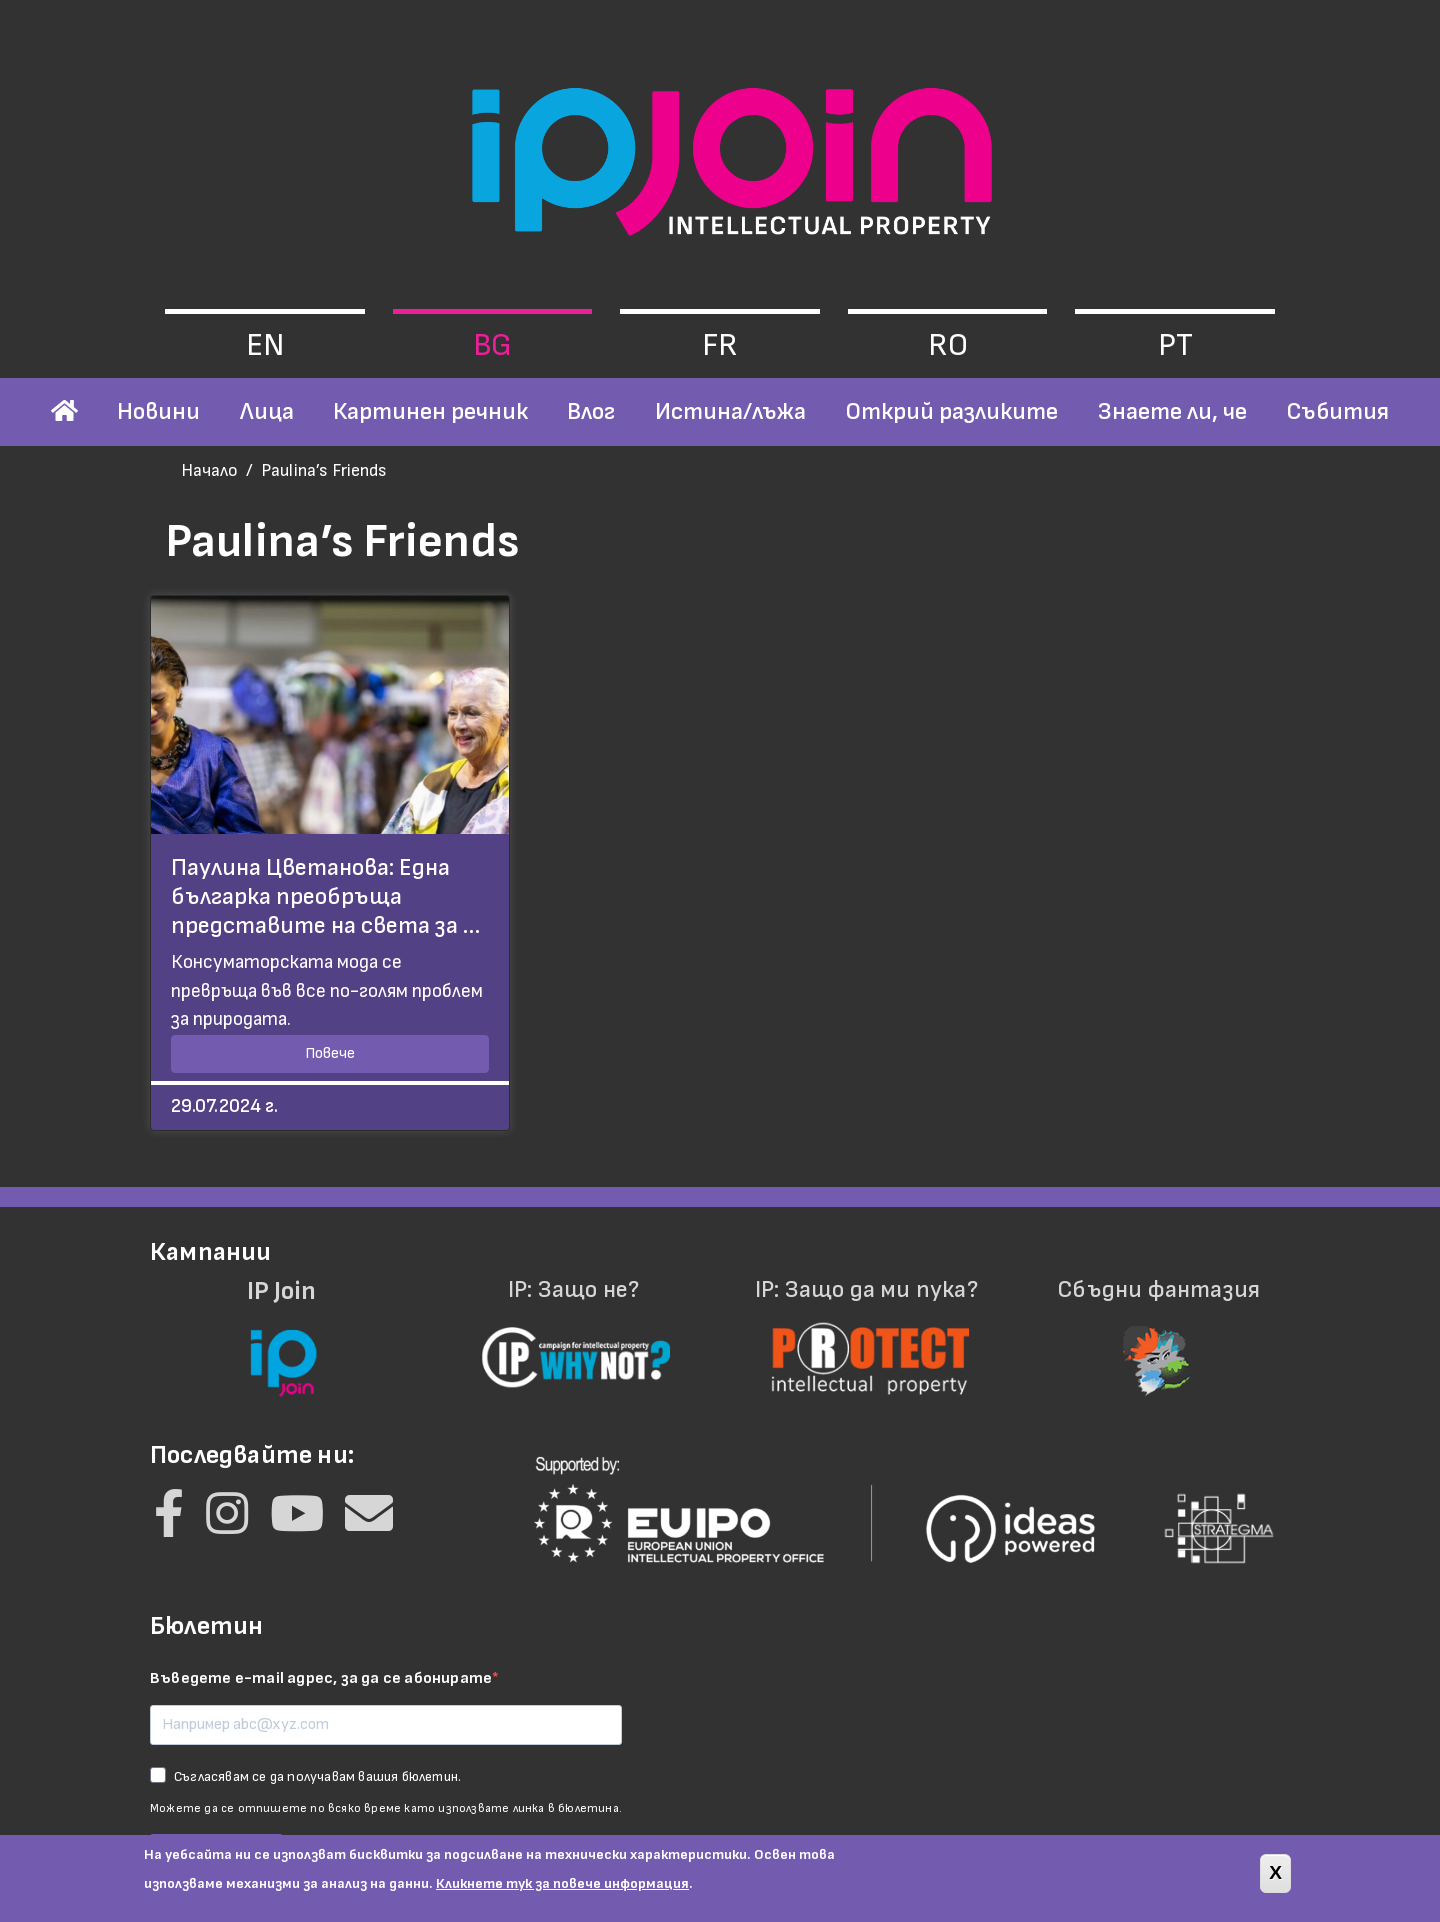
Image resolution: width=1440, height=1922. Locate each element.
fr (720, 345)
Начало (209, 470)
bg (492, 345)
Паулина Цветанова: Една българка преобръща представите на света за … (325, 896)
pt (1175, 345)
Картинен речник (430, 411)
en (265, 345)
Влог (591, 411)
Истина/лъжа (730, 411)
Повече (330, 1053)
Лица (267, 411)
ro (948, 345)
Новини (158, 411)
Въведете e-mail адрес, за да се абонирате (321, 1678)
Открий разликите (951, 411)
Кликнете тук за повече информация (562, 1890)
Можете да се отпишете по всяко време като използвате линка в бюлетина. (386, 1808)
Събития (1337, 411)
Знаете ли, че (1172, 411)
